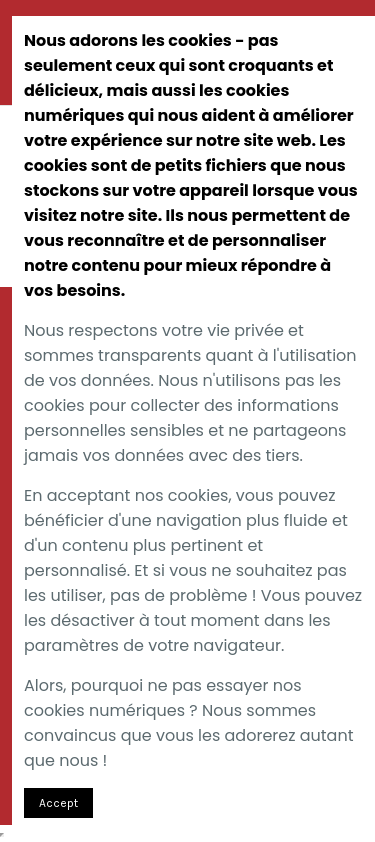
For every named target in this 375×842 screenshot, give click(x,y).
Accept (58, 803)
